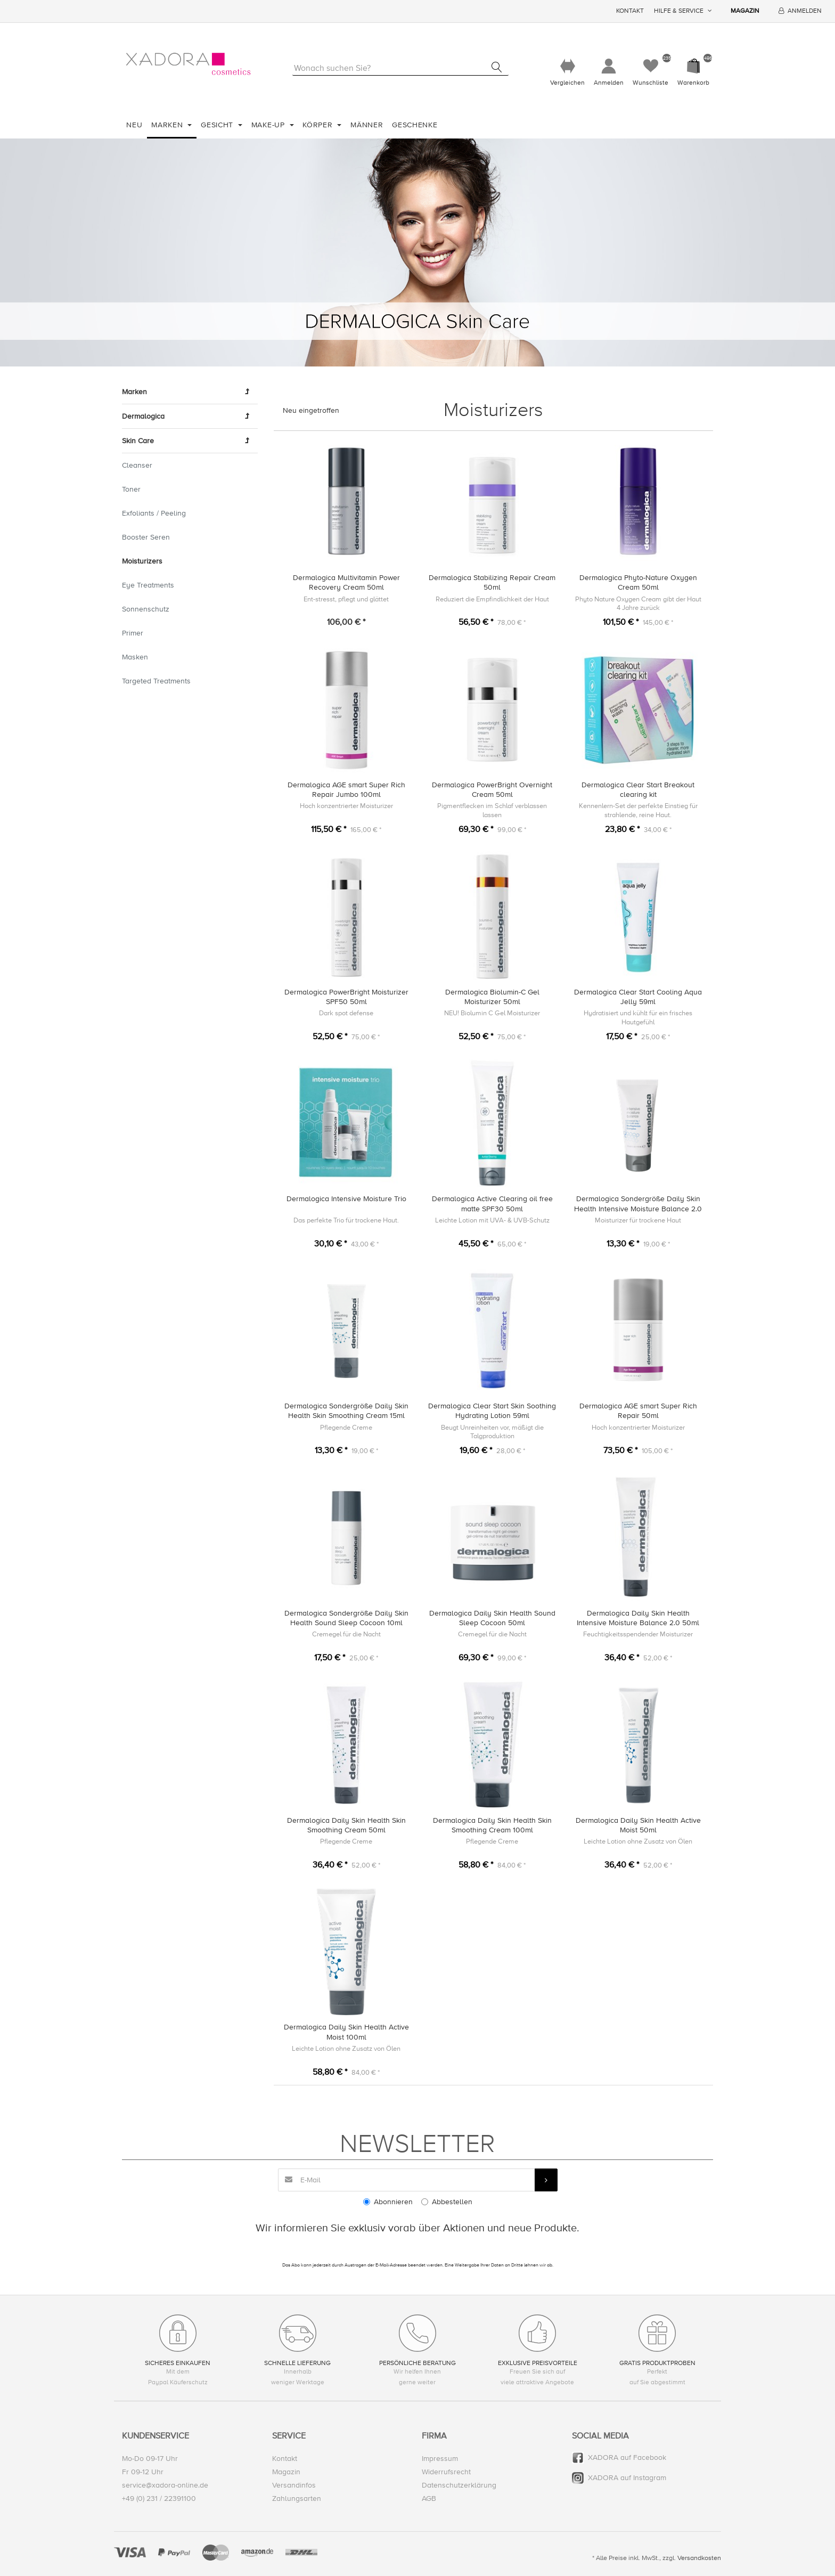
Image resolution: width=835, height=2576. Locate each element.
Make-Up (269, 124)
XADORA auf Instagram (627, 2477)
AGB (429, 2499)
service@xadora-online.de (165, 2485)
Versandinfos (294, 2485)
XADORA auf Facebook (627, 2457)
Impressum (440, 2458)
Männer (366, 124)
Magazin (745, 11)
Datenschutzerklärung (459, 2485)
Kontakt (630, 11)
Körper (318, 124)
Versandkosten (699, 2558)
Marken (168, 124)
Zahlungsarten (296, 2499)
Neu (134, 124)
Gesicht (218, 124)
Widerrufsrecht (446, 2472)
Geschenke (414, 124)
